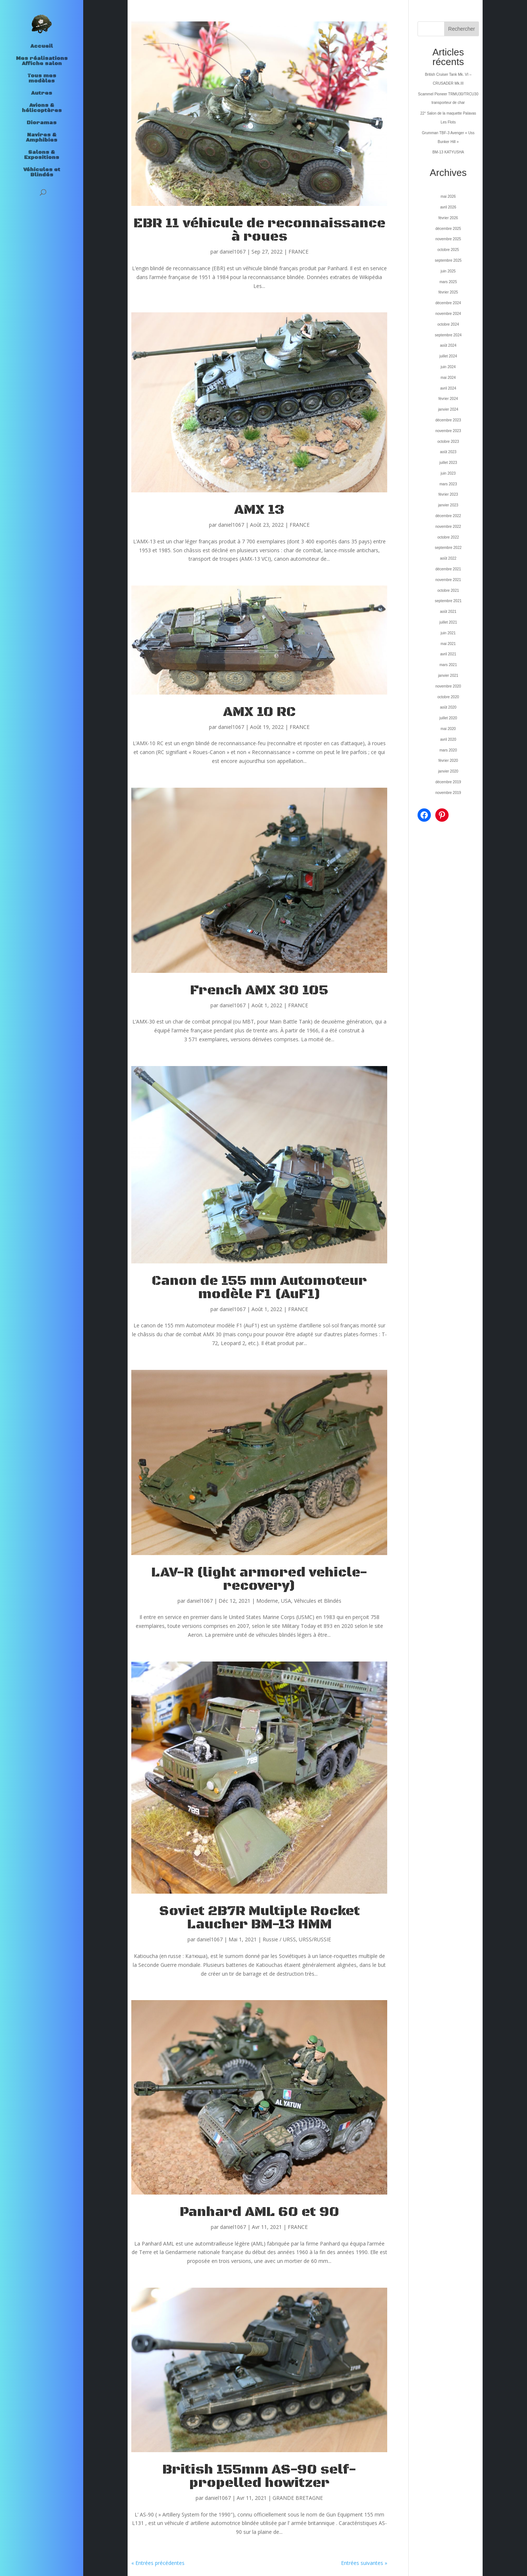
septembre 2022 (448, 548)
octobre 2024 (448, 324)
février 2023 (448, 494)
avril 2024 (448, 388)
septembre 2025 (448, 260)
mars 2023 (448, 484)
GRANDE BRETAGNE (298, 2497)
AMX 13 (259, 510)
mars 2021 (448, 665)
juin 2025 (448, 271)
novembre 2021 (448, 580)
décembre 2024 (448, 303)
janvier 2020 (448, 771)
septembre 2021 (448, 601)
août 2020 (448, 707)
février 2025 (448, 292)
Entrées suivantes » (364, 2562)
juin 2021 (448, 633)
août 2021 (448, 612)
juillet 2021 (448, 622)
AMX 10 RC (259, 712)
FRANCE (298, 251)
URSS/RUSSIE (315, 1939)
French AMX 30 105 (259, 990)
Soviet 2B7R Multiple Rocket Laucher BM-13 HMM (259, 1918)
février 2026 (448, 218)
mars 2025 (448, 282)
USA (286, 1600)
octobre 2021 (448, 590)
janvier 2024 (448, 409)
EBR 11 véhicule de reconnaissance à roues (259, 230)
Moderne (267, 1600)
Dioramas (42, 123)
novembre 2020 (448, 686)
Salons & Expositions (41, 155)
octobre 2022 (448, 537)
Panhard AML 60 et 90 (259, 2212)
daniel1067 (233, 251)
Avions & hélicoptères (42, 108)
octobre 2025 (448, 250)
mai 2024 (448, 378)
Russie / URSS (279, 1939)
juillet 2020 (448, 718)
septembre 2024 (448, 335)
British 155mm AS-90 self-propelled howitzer (259, 2476)
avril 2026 (448, 207)
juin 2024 (448, 367)
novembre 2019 (448, 793)
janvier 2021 (448, 675)
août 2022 (448, 558)
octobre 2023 (448, 441)
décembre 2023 (448, 420)
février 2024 (448, 399)
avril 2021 (448, 654)
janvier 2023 (448, 505)
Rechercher (461, 29)
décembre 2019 (448, 782)
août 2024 (448, 345)
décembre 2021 (448, 569)
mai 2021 (448, 644)
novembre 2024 (448, 314)
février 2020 (448, 760)
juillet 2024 (448, 356)
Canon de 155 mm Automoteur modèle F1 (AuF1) (259, 1288)
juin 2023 (448, 473)
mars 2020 (448, 750)
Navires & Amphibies (41, 137)
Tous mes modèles (41, 78)
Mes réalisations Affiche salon (42, 61)
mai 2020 (448, 729)
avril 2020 (448, 739)
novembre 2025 (448, 239)
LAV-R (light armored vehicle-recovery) (259, 1579)
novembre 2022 (448, 527)
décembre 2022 (448, 516)
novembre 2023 (448, 431)
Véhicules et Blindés (41, 172)
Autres (41, 93)
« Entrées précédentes (158, 2562)
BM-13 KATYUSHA (448, 152)
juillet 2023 (448, 463)
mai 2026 (448, 196)
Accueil (41, 47)
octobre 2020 (448, 697)
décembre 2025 (448, 229)
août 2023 (448, 452)
